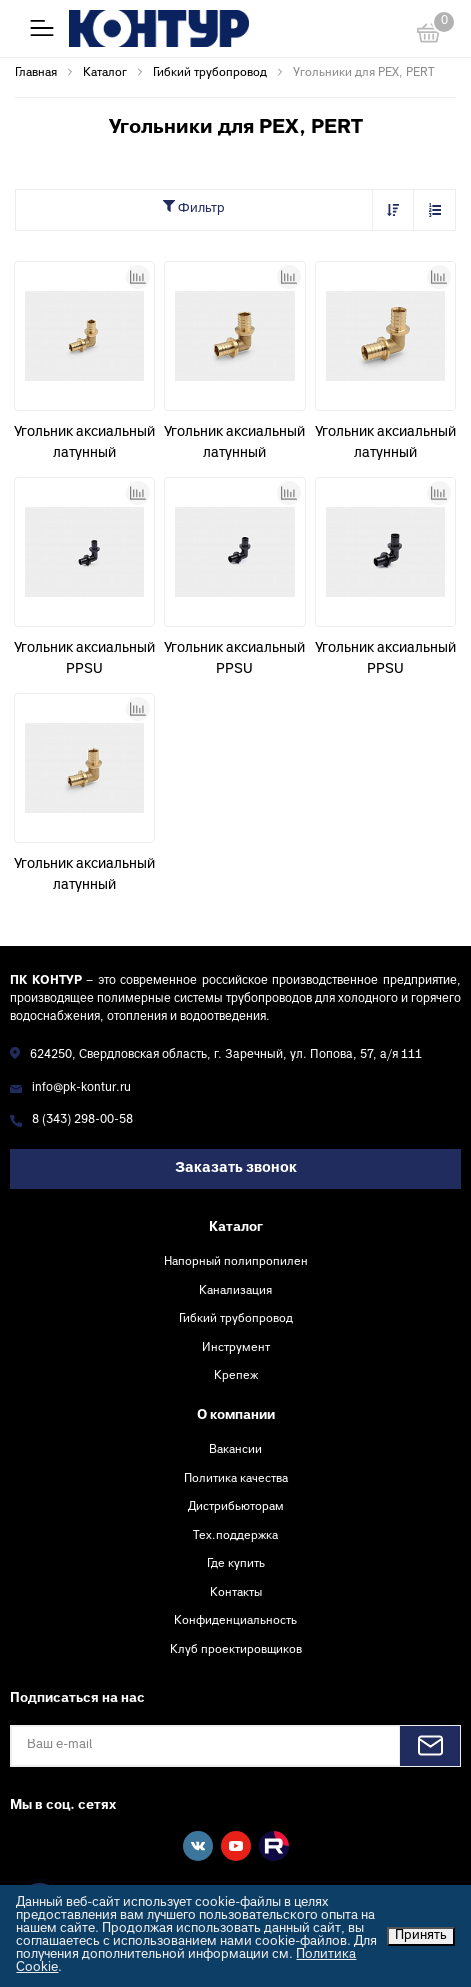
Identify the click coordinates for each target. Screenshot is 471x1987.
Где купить (236, 1564)
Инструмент (236, 1348)
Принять (421, 1936)
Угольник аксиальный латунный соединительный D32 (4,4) (385, 445)
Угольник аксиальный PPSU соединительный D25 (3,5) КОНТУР (385, 661)
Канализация (235, 1291)
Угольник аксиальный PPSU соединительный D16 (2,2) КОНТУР (84, 661)
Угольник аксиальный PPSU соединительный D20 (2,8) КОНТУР (234, 661)
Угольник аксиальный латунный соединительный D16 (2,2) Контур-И (84, 445)
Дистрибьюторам (236, 1507)
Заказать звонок (236, 1168)
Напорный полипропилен (236, 1262)
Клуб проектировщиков (236, 1650)
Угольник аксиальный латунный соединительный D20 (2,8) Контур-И (84, 877)
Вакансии (235, 1450)
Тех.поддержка (235, 1536)
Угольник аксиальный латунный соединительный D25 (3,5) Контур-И (234, 445)
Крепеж (236, 1376)
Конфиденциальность (235, 1621)
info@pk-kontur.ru (81, 1088)
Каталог (236, 1228)
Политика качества (236, 1479)
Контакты (236, 1593)
